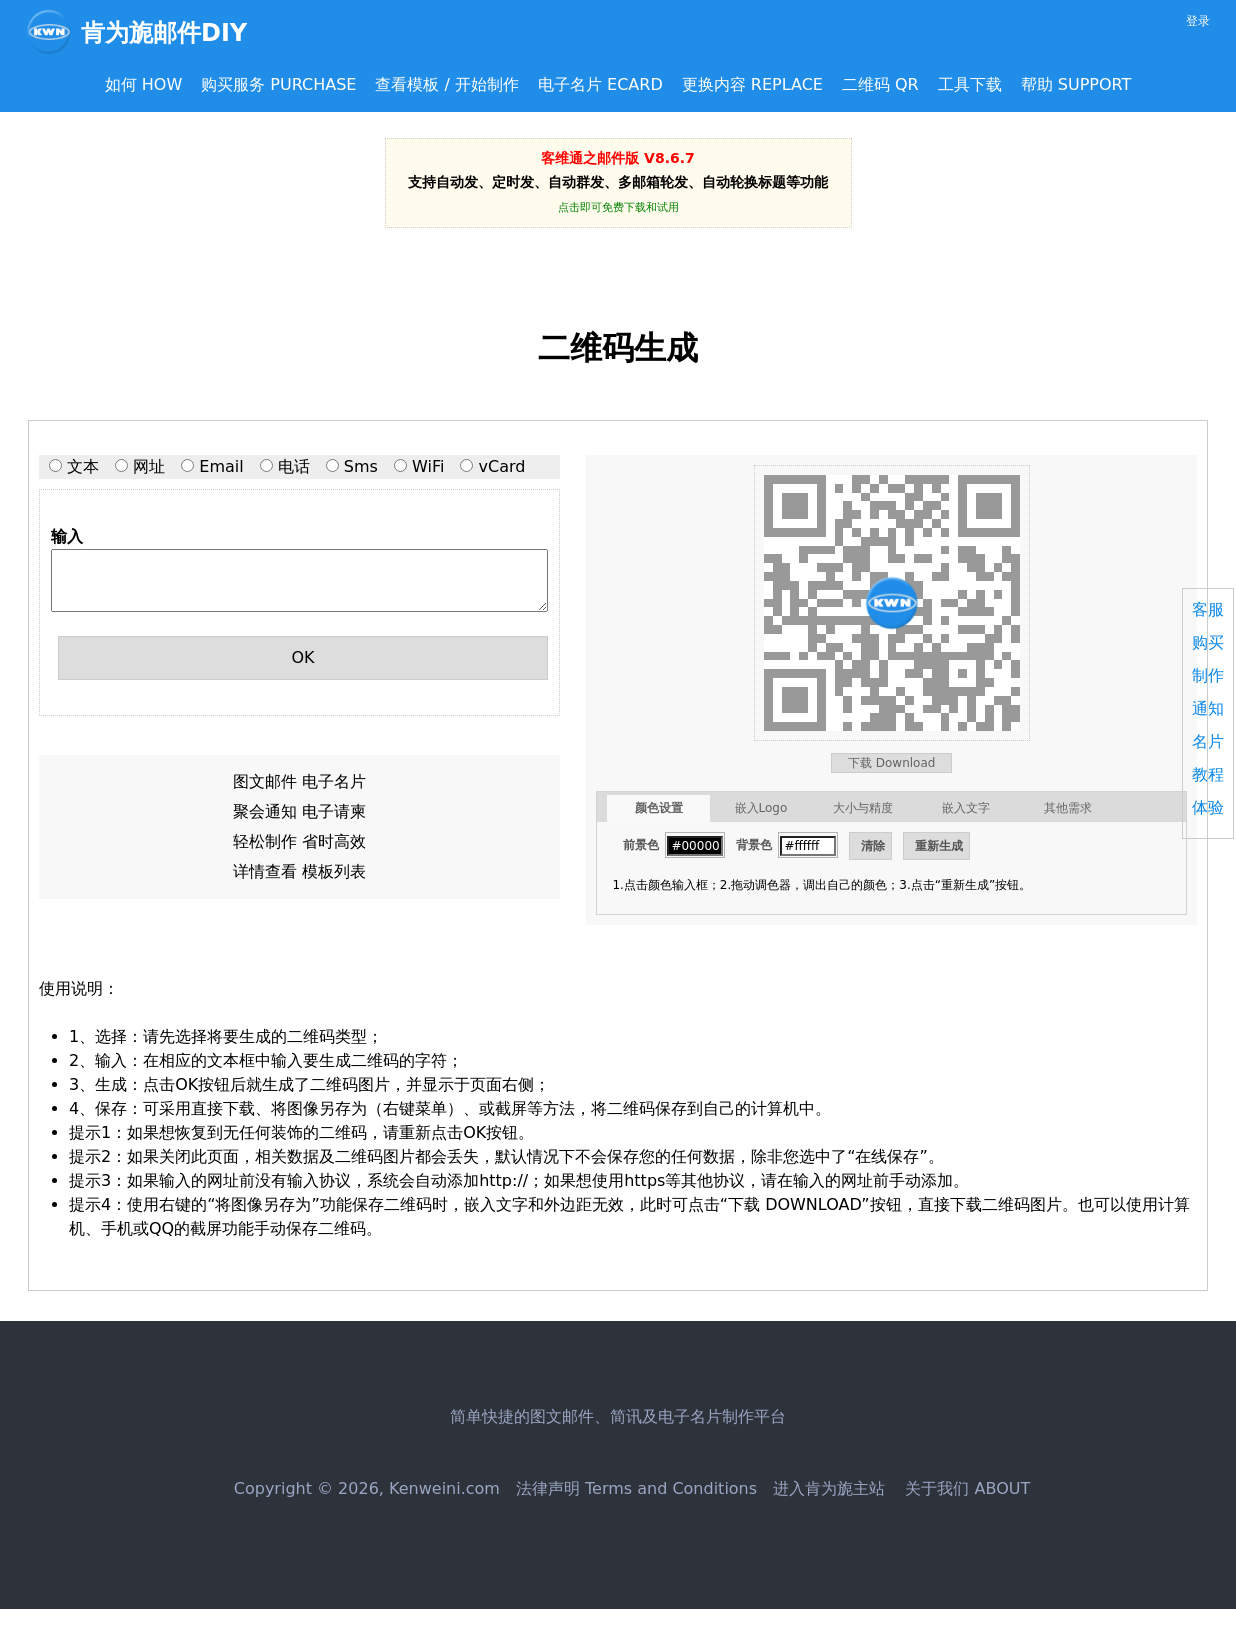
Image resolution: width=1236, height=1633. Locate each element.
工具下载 (970, 84)
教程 (1208, 774)
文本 (83, 466)
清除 (873, 846)
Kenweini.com (444, 1488)
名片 (1208, 741)
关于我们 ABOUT (965, 1488)
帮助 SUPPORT (1076, 84)
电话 (294, 466)
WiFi (428, 466)
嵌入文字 (966, 808)
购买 (1208, 642)
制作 (1208, 675)
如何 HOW (144, 84)
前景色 (641, 845)
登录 (1198, 21)
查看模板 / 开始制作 (447, 84)
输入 (67, 536)
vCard (502, 466)
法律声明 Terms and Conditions (636, 1488)
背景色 (754, 845)
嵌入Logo (761, 808)
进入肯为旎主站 (829, 1488)
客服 (1208, 609)
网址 (149, 466)
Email (221, 466)
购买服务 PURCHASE (278, 84)
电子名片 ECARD (600, 84)
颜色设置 (659, 808)
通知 (1208, 708)
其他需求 (1068, 808)
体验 (1208, 807)
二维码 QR (880, 84)
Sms (361, 466)
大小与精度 (863, 808)
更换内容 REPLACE (752, 84)
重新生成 (939, 846)
